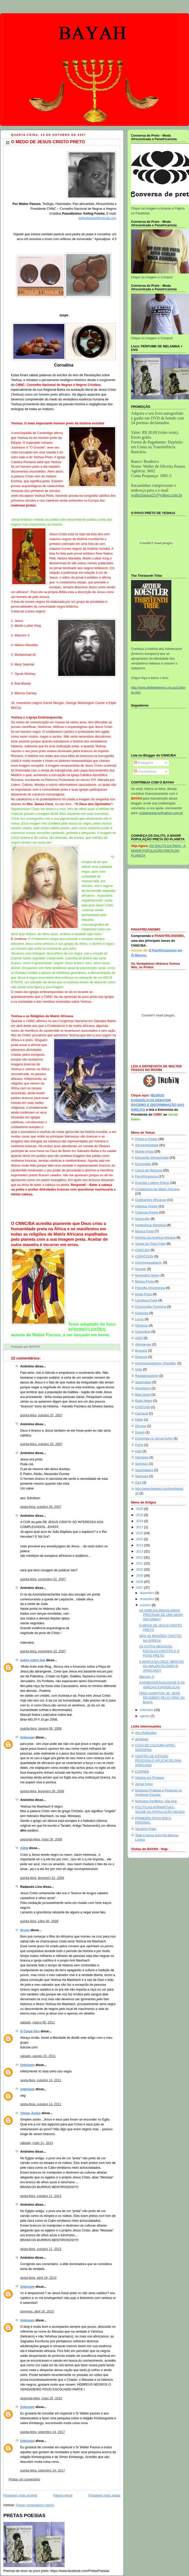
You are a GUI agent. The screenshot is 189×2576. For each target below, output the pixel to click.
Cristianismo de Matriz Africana (157, 1189)
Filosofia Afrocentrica (150, 1288)
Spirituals (141, 1476)
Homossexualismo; (148, 1262)
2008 (140, 1582)
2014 (140, 1545)
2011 (140, 1563)
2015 (140, 1539)
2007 (140, 1587)
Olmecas (141, 1325)
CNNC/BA (142, 1250)
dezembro (147, 1593)
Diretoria (141, 1357)
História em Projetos (149, 1778)
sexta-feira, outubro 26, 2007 (40, 1507)
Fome (139, 1445)
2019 (140, 1515)
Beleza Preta (144, 1281)
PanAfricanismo (146, 1176)
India (138, 1369)
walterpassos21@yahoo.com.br (156, 495)
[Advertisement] (158, 898)
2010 (140, 1569)
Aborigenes (143, 1344)
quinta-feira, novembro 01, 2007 (43, 1579)
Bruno (25, 1930)
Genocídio (142, 1219)
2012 (140, 1557)
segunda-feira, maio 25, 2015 (41, 2398)
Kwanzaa (141, 1313)
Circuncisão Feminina (150, 1307)
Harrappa (142, 1457)
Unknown (27, 1737)
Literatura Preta (146, 1300)
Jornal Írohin (144, 1784)
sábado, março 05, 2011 (37, 2022)
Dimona (140, 1426)
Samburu (141, 1464)
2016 (140, 1533)
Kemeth (140, 1269)
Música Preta (144, 1231)
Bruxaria (141, 1350)
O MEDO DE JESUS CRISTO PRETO (48, 141)
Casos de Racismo (148, 1170)
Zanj (138, 1482)
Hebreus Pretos (146, 1206)
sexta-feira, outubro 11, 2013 (40, 2196)
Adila (24, 1848)
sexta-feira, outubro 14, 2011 (40, 2080)
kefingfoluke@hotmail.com (97, 218)
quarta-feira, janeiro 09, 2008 (41, 1728)
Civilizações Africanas (150, 1200)
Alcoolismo (143, 1388)
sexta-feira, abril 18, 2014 (38, 2278)
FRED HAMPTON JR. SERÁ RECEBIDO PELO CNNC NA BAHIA (162, 1698)
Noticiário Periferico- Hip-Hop (156, 1801)
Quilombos (142, 1331)
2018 (140, 1521)
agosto (145, 1716)
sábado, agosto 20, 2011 (38, 2056)
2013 (140, 1551)
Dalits (139, 1419)
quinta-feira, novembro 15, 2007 (43, 1651)
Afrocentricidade (146, 1145)
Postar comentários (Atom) (35, 2505)
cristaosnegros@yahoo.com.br (161, 813)
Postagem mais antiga (104, 2495)
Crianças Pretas (146, 1212)
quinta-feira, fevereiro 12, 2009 (42, 1878)
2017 (140, 1527)
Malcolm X (146, 1677)
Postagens (143, 763)
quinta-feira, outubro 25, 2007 (41, 1415)
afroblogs (141, 1739)
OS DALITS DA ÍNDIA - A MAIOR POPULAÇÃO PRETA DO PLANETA (158, 850)
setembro (147, 1710)
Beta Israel (142, 1394)
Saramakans (144, 1470)
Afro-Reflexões (145, 1733)
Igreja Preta (143, 1294)
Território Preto (145, 1829)
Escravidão (143, 1164)
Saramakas (143, 1382)
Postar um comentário (24, 2479)
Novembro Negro (147, 1275)
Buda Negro (143, 1401)
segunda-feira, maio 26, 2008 (41, 1839)
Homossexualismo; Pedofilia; (155, 1363)
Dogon (140, 1432)
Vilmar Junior (30, 2113)
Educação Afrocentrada (152, 1157)
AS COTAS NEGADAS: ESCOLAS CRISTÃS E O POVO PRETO (159, 1651)
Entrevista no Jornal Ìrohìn (154, 1438)
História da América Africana (155, 1237)
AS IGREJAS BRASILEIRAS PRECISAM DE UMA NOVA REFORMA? (161, 1615)
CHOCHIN (142, 1407)
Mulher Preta (144, 1151)
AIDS (139, 1338)
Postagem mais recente (20, 2495)
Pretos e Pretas (146, 1139)
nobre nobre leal (32, 1660)
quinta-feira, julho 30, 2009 (39, 1921)
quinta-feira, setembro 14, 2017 (42, 2432)
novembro (147, 1599)
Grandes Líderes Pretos (152, 1183)
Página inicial (62, 2495)
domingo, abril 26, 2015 (37, 2311)
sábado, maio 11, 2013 (36, 2143)
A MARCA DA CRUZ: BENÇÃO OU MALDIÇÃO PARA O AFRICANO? (161, 1666)
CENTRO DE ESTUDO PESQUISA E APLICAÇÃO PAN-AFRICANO (158, 1761)
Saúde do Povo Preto (150, 1244)
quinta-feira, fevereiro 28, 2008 (42, 1791)
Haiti (138, 1451)
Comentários (145, 771)
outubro (146, 1605)
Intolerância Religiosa (150, 1225)
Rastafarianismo (146, 1376)
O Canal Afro (30, 2031)
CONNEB (142, 1771)
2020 (140, 1509)
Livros (139, 1319)
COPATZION (144, 1256)
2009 (140, 1575)
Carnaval (141, 1413)
